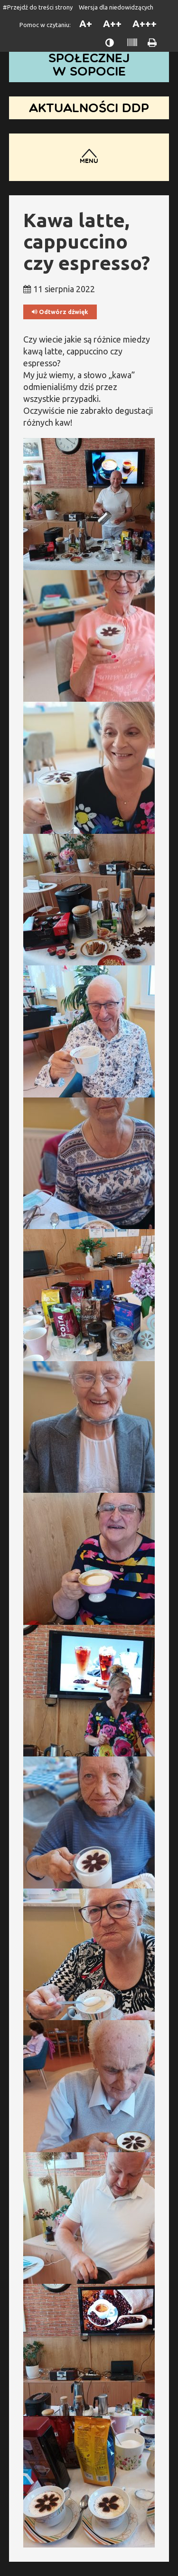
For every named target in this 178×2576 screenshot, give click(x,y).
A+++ (144, 23)
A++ (112, 23)
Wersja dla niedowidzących (116, 7)
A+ (85, 23)
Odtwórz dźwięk (60, 311)
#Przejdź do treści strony (38, 7)
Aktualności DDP (89, 107)
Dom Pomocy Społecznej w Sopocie (89, 57)
